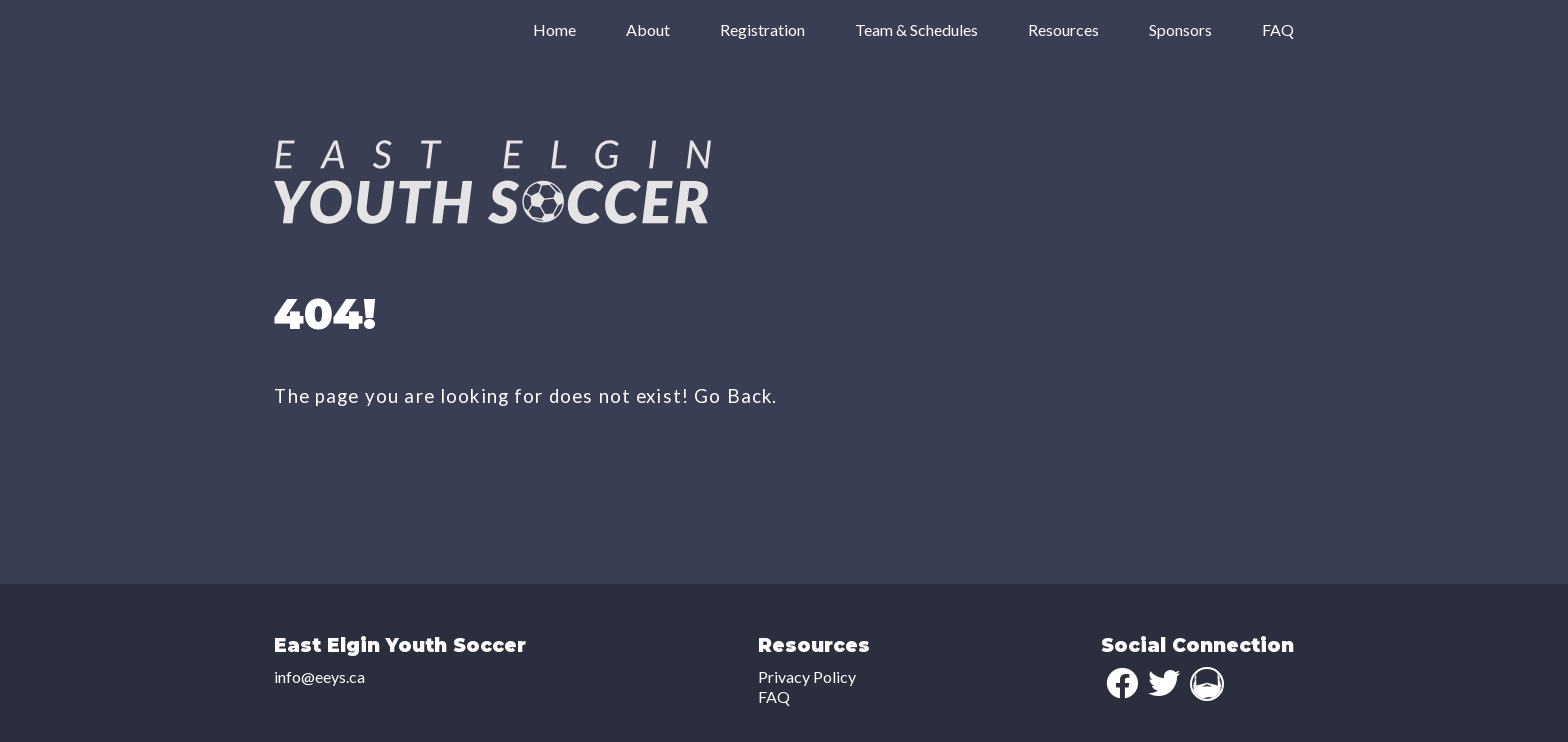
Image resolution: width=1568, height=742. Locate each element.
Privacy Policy (807, 676)
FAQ (1278, 29)
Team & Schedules (916, 29)
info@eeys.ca (319, 676)
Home (554, 29)
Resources (1063, 29)
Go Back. (735, 396)
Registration (762, 29)
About (648, 29)
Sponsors (1180, 29)
